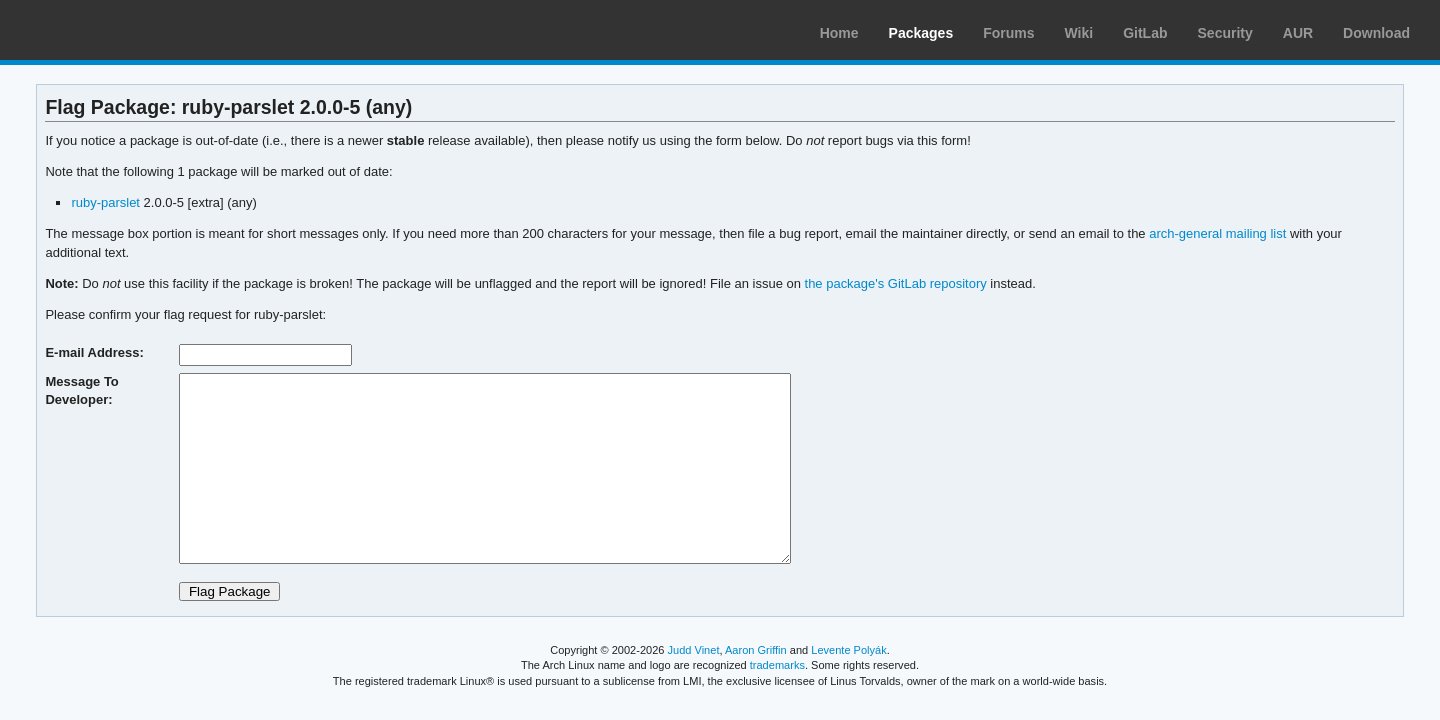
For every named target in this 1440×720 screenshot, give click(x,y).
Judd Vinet (694, 650)
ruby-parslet (105, 202)
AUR (1298, 33)
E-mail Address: (94, 352)
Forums (1008, 33)
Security (1225, 33)
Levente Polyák (848, 650)
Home (839, 33)
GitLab (1145, 33)
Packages (921, 33)
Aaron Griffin (756, 650)
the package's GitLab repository (896, 283)
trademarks (777, 665)
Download (1376, 33)
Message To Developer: (81, 390)
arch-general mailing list (1217, 233)
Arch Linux (110, 30)
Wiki (1079, 33)
